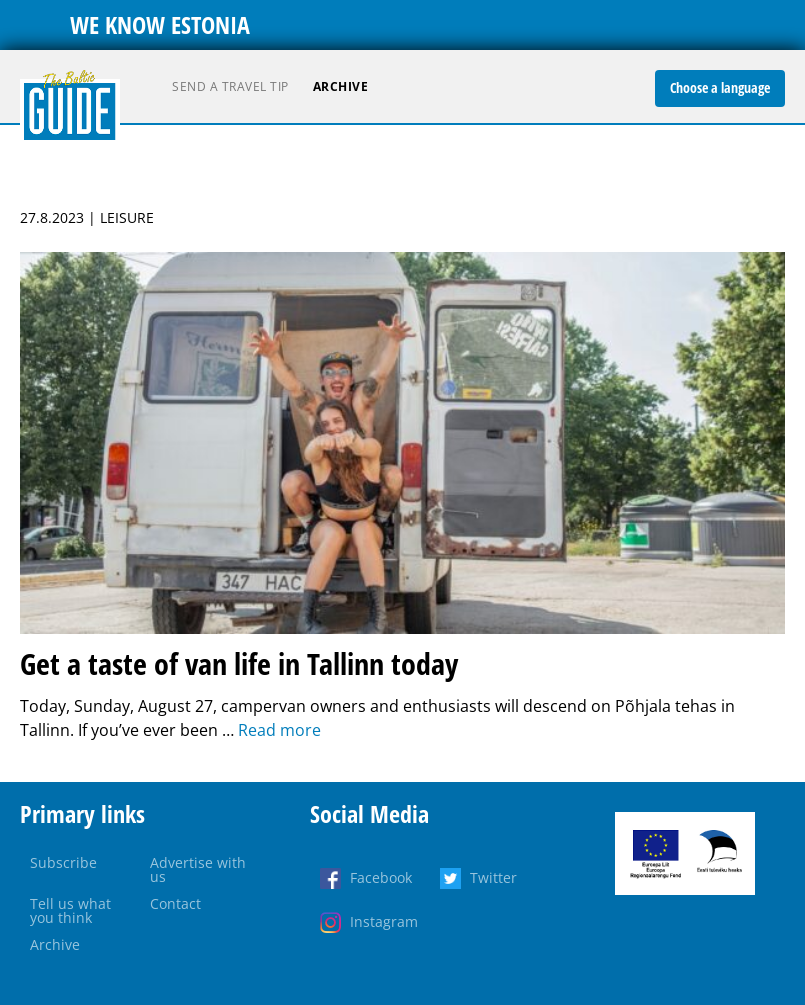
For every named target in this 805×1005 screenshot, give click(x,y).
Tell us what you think (70, 910)
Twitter (493, 877)
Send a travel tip (230, 86)
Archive (341, 86)
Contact (175, 903)
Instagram (384, 921)
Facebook (381, 877)
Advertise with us (198, 869)
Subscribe (63, 862)
